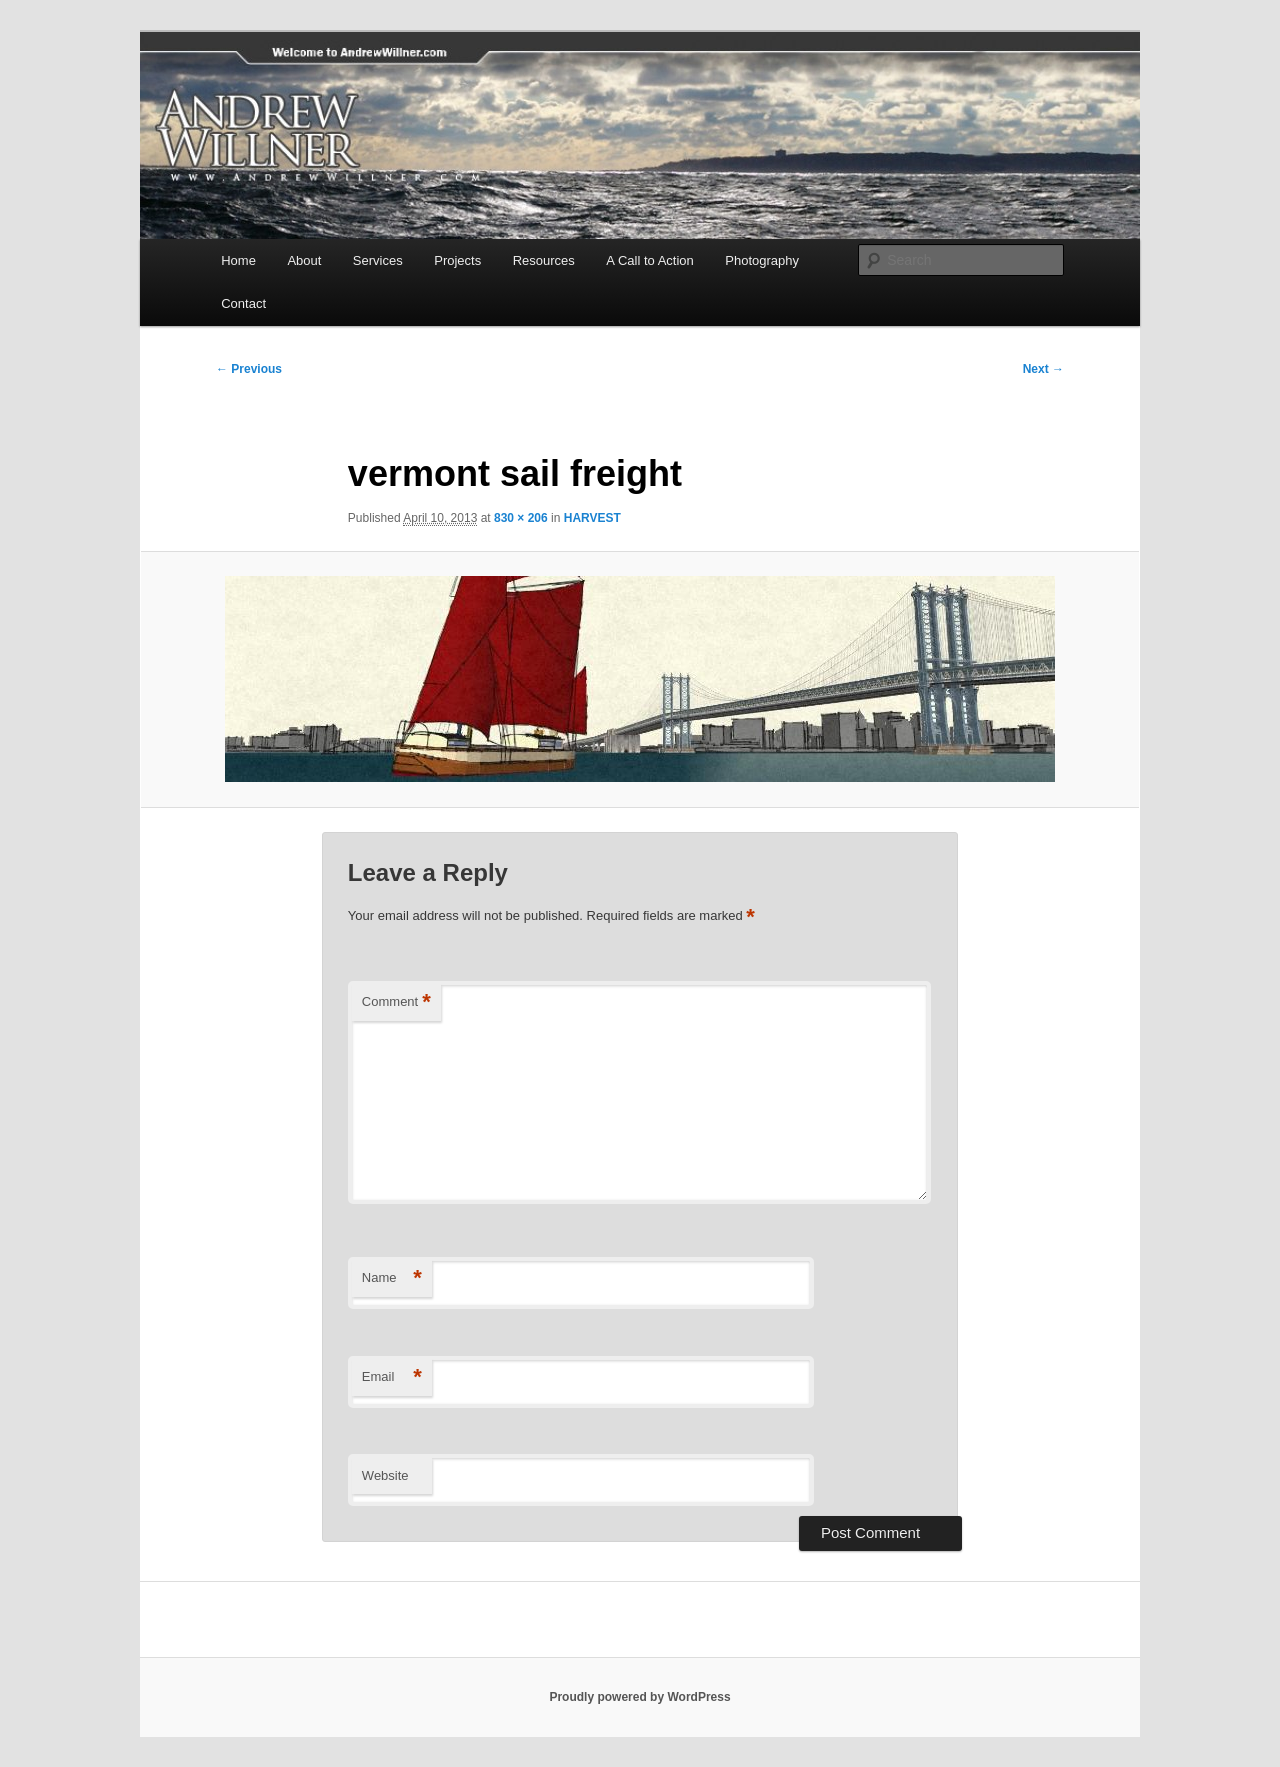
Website (385, 1475)
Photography (762, 260)
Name (392, 1278)
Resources (544, 260)
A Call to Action (649, 260)
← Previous (249, 369)
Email (392, 1377)
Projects (457, 260)
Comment (396, 1002)
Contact (243, 303)
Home (238, 260)
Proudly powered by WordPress (639, 1697)
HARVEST (592, 518)
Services (378, 260)
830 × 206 (521, 518)
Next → (1043, 369)
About (304, 260)
